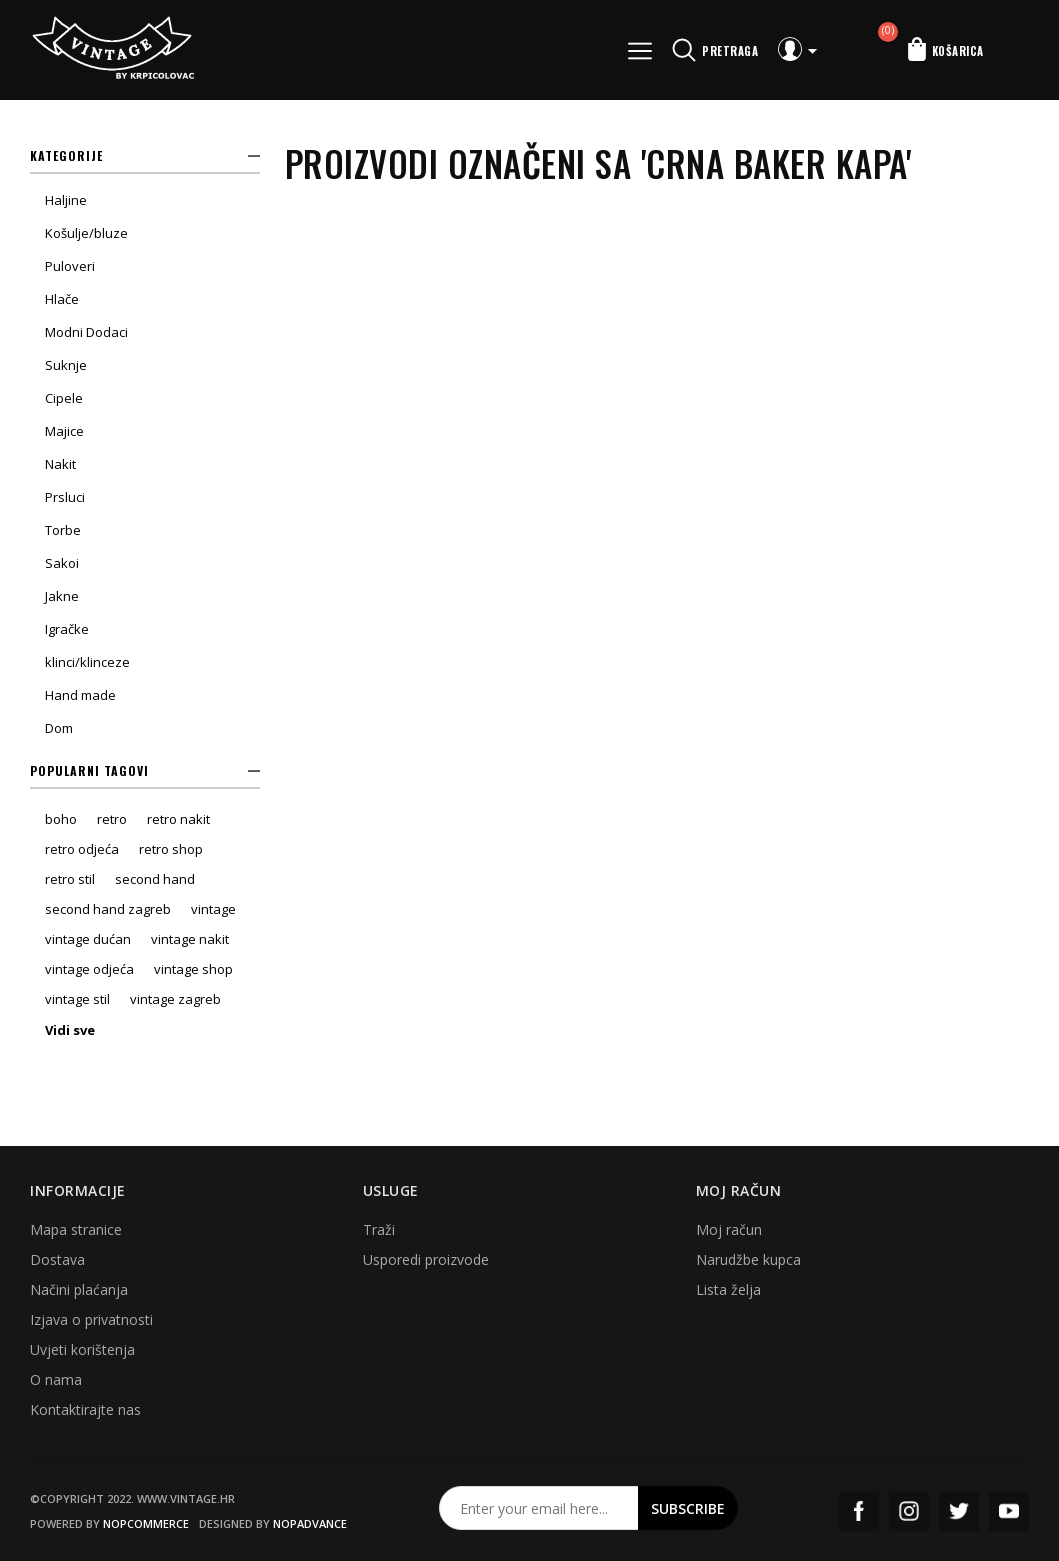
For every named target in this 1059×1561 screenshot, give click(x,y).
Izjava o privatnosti (91, 1319)
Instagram (909, 1511)
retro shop (171, 849)
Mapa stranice (76, 1229)
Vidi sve (70, 1030)
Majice (64, 431)
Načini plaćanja (79, 1289)
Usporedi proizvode (426, 1259)
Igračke (67, 629)
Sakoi (62, 563)
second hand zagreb (108, 909)
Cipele (64, 398)
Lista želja (728, 1289)
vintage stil (77, 999)
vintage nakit (190, 939)
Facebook (859, 1511)
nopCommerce (146, 1523)
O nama (56, 1379)
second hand (155, 879)
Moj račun (729, 1229)
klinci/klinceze (87, 662)
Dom (59, 728)
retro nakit (178, 819)
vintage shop (193, 969)
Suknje (66, 365)
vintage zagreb (175, 999)
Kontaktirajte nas (85, 1409)
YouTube (1009, 1511)
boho (61, 819)
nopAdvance (310, 1523)
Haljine (66, 200)
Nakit (60, 464)
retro (112, 819)
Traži (379, 1229)
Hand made (80, 695)
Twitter (959, 1511)
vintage (213, 909)
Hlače (62, 299)
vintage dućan (88, 939)
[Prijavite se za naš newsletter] (539, 1508)
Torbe (63, 530)
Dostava (57, 1259)
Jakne (62, 596)
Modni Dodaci (86, 332)
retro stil (70, 879)
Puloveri (70, 266)
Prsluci (65, 497)
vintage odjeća (89, 969)
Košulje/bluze (86, 233)
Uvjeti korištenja (82, 1349)
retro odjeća (82, 849)
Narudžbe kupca (748, 1259)
